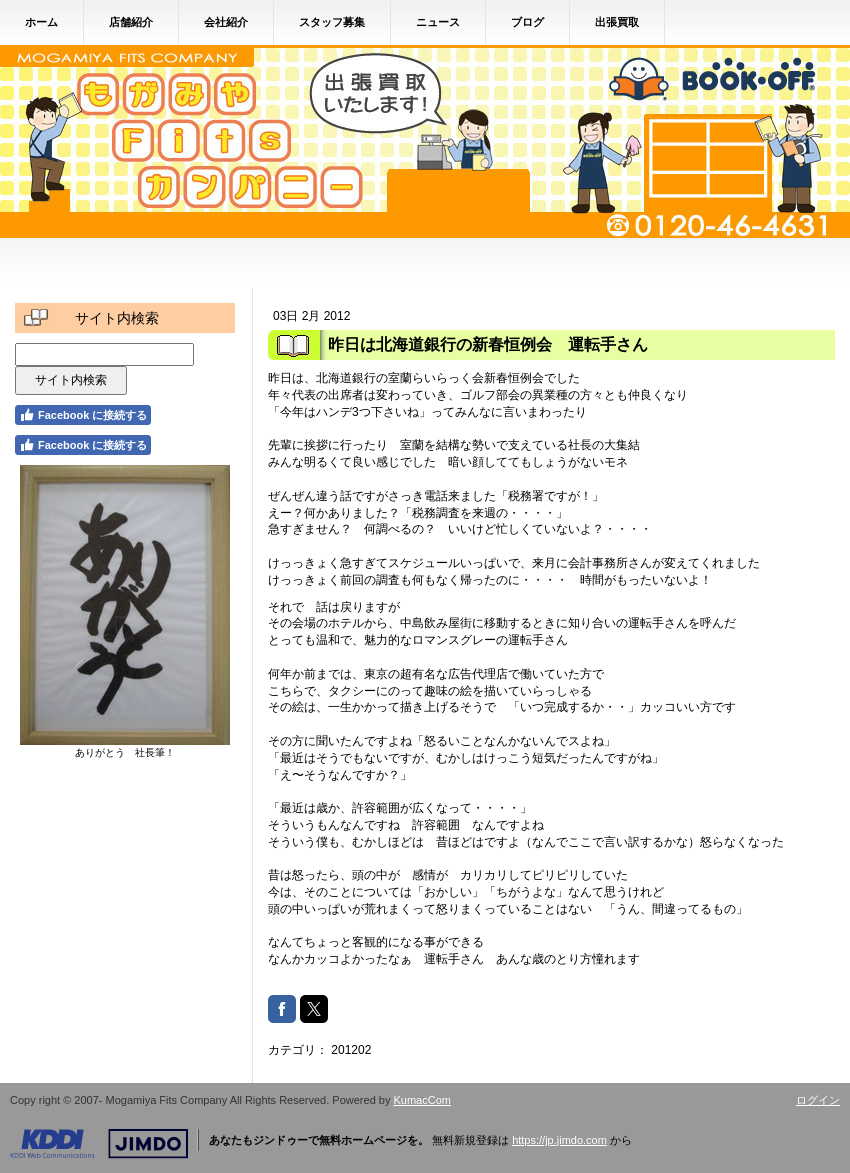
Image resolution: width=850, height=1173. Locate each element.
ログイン (818, 1100)
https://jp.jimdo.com (559, 1140)
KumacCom (422, 1100)
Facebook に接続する (83, 415)
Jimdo (99, 1144)
